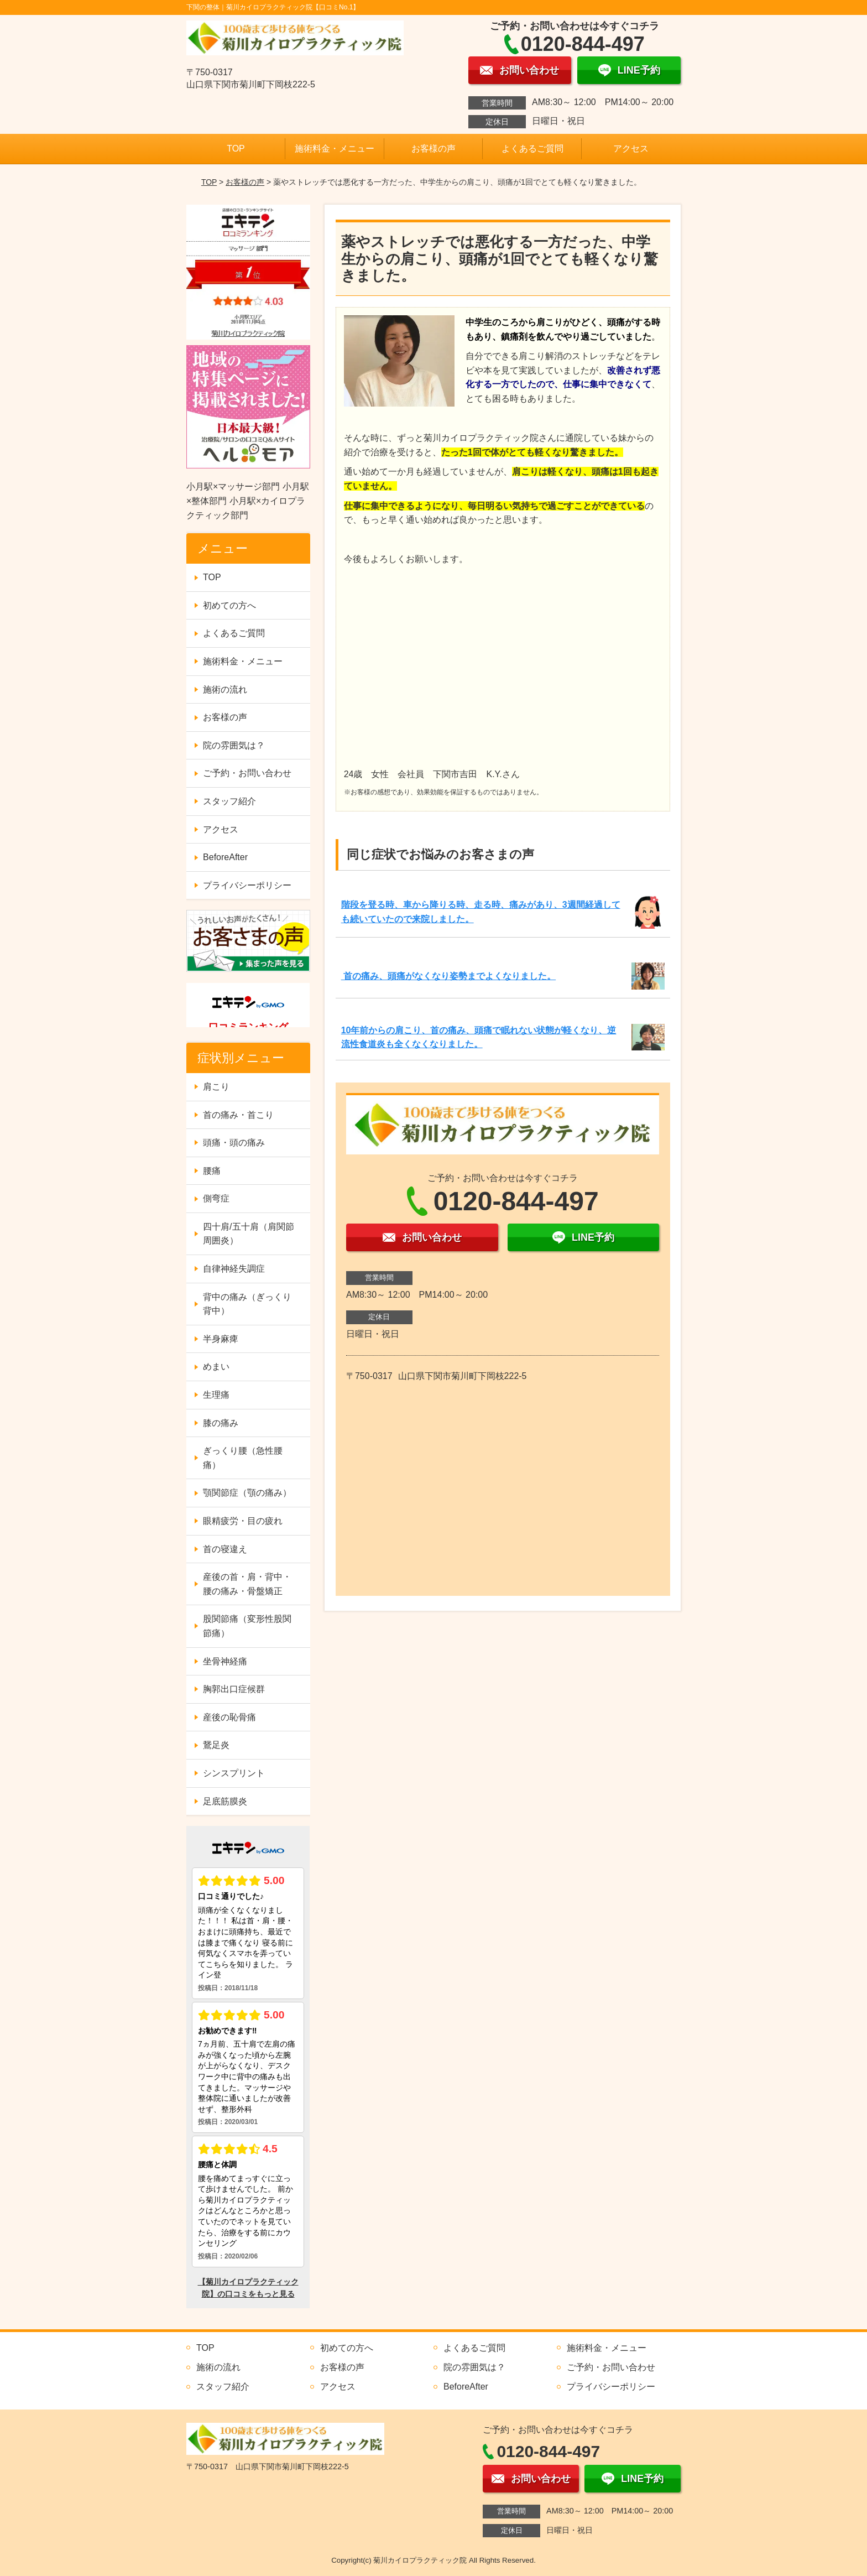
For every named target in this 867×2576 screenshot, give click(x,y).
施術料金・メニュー (334, 148)
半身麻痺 (220, 1339)
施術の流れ (225, 689)
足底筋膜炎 (225, 1801)
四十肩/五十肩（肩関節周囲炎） (248, 1234)
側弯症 (216, 1198)
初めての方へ (229, 605)
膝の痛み (220, 1423)
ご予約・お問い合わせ (247, 773)
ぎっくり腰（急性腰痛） (243, 1458)
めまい (216, 1366)
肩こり (216, 1086)
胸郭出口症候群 (234, 1689)
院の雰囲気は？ (234, 745)
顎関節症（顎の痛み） (247, 1492)
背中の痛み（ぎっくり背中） (247, 1304)
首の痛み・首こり (238, 1115)
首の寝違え (225, 1549)
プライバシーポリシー (247, 885)
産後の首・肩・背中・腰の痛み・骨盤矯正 (247, 1584)
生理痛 (216, 1394)
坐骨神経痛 (225, 1661)
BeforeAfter (225, 857)
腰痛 (212, 1170)
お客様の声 (433, 148)
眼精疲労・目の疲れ (243, 1521)
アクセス (631, 148)
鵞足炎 (216, 1745)
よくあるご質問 (532, 148)
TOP (236, 148)
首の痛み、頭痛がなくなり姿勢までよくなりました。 (448, 976)
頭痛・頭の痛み (234, 1142)
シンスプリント (234, 1773)
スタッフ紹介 (229, 801)
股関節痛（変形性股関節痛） (247, 1626)
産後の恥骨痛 (229, 1717)
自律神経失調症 (234, 1268)
